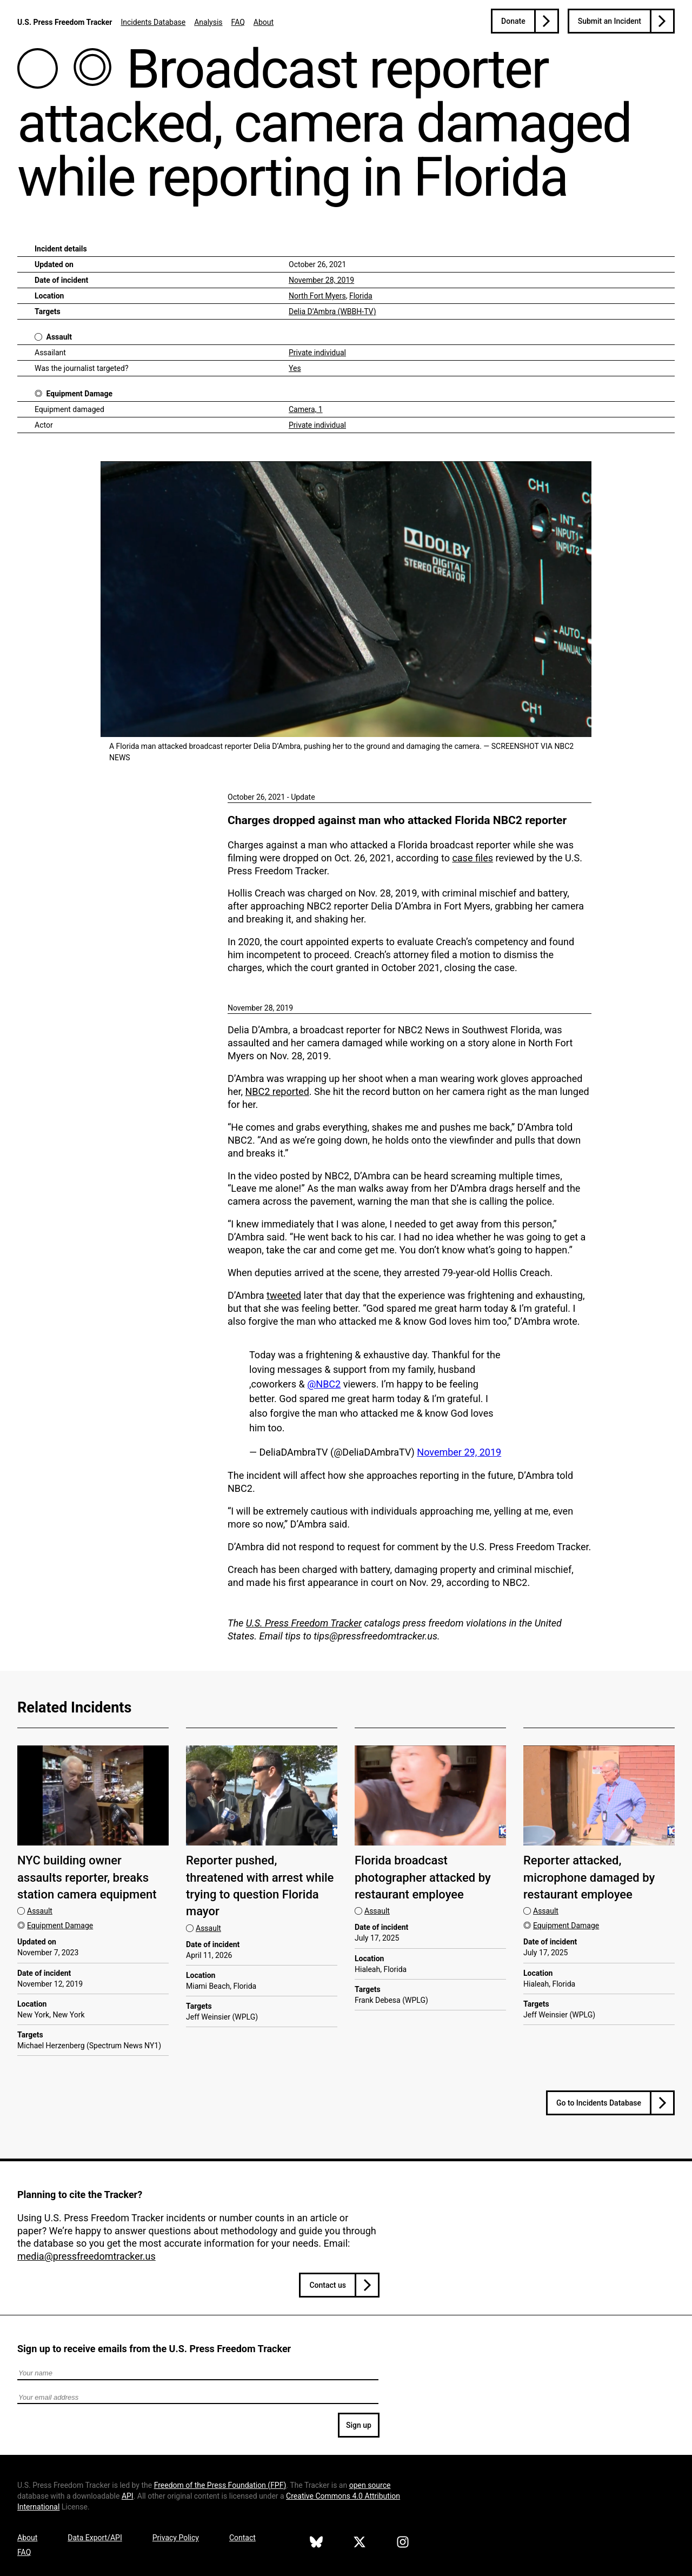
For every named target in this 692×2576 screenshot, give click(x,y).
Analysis (208, 22)
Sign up (358, 2425)
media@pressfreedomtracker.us (86, 2256)
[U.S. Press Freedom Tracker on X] (359, 2543)
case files (472, 858)
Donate (513, 21)
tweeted (284, 1295)
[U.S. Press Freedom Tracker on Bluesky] (316, 2543)
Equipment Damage (79, 393)
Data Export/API (95, 2537)
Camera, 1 (306, 409)
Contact (242, 2537)
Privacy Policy (175, 2537)
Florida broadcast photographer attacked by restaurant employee (423, 1877)
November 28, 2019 (321, 280)
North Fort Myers (317, 295)
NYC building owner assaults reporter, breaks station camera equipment (87, 1877)
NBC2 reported (277, 1091)
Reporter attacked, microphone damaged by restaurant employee (589, 1877)
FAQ (238, 22)
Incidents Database (153, 22)
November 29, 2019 (459, 1452)
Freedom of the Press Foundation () (220, 2485)
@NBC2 (324, 1384)
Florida (360, 295)
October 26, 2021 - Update (271, 797)
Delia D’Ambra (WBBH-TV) (332, 311)
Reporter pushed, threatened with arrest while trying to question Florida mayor (260, 1886)
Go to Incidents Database (598, 2103)
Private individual (317, 352)
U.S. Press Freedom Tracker (64, 22)
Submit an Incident (609, 21)
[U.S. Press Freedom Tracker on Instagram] (402, 2543)
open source (370, 2485)
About (264, 22)
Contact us (327, 2285)
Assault (59, 337)
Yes (295, 368)
